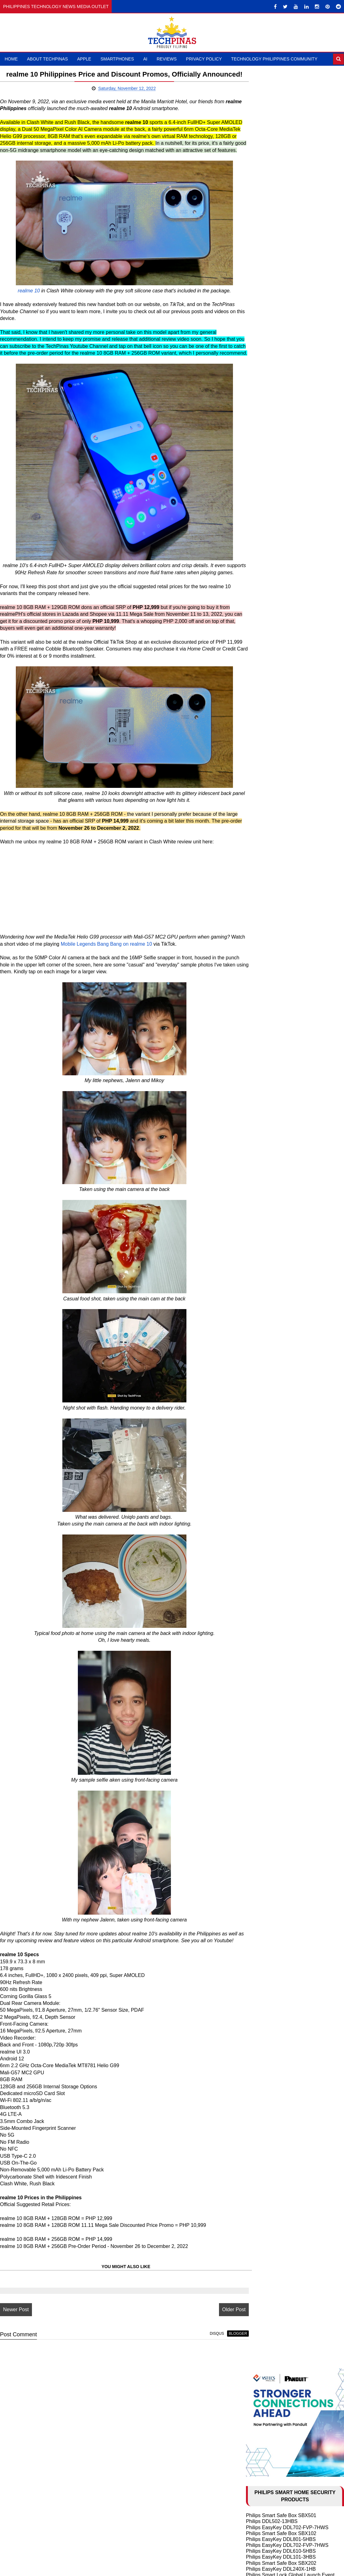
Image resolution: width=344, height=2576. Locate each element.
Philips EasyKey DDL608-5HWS (281, 328)
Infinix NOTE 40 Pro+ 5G (273, 662)
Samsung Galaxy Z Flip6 (273, 638)
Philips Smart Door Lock (272, 341)
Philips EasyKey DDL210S (275, 376)
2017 (260, 1615)
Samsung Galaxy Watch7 (274, 887)
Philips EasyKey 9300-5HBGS (279, 382)
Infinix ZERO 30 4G (267, 811)
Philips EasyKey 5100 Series (278, 370)
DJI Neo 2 (257, 857)
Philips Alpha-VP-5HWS (272, 388)
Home (11, 58)
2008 (260, 1679)
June (266, 1543)
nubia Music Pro (264, 572)
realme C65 (259, 650)
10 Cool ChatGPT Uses (272, 1125)
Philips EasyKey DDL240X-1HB (281, 269)
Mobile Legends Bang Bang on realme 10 (121, 1001)
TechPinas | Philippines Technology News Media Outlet (192, 2568)
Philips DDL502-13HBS (271, 221)
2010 (260, 1665)
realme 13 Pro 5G (265, 620)
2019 (260, 1600)
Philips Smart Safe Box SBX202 (281, 263)
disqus (199, 2398)
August (268, 1529)
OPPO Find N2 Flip (267, 1220)
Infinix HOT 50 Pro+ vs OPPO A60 (284, 602)
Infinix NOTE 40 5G (267, 656)
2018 (260, 1608)
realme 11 (257, 799)
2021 (260, 1586)
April (265, 1557)
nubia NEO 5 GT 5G (268, 549)
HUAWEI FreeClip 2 (268, 851)
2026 (260, 1267)
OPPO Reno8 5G (265, 757)
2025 (260, 1274)
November (272, 1310)
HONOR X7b (260, 697)
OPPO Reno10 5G (266, 739)
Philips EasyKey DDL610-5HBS (281, 251)
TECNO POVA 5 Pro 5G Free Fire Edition (291, 769)
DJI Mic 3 (256, 863)
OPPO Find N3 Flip (267, 727)
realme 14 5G (261, 585)
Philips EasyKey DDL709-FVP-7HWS (287, 394)
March (267, 1564)
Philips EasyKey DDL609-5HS (279, 287)
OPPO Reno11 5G (266, 710)
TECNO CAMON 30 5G (272, 674)
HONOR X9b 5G (264, 715)
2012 (260, 1651)
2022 (260, 1296)
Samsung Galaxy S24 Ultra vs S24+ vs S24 (294, 1173)
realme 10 (20, 308)
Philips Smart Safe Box (271, 335)
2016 (260, 1622)
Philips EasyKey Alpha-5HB (276, 323)
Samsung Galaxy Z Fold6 (274, 632)
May (265, 1550)
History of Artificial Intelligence (279, 1119)
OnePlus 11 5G (263, 745)
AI (145, 58)
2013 (260, 1644)
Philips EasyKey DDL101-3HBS (281, 257)
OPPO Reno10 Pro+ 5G (272, 733)
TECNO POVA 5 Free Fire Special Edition (292, 775)
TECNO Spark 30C (267, 596)
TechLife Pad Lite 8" (268, 869)
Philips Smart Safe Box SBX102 (281, 233)
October (269, 1514)
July (265, 1536)
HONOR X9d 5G (264, 561)
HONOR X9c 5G (264, 590)
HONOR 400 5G (264, 578)
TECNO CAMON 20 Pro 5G (276, 787)
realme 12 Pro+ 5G (267, 692)
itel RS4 (254, 668)
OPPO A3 (256, 626)
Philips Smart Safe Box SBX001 (281, 317)
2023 (260, 1288)
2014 (260, 1636)
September (272, 1521)
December (272, 1303)
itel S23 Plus (260, 686)
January (269, 1579)
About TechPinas (47, 58)
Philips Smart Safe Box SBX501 (281, 216)
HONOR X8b (260, 703)
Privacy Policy (204, 58)
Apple (84, 58)
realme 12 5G (261, 680)
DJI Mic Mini (259, 899)
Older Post (215, 2373)
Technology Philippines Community (274, 58)
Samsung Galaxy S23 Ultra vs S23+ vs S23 (294, 1214)
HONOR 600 (260, 543)
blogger (220, 2398)
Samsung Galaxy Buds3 (272, 893)
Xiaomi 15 (257, 567)
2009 (260, 1672)
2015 (260, 1629)
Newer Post (16, 2373)
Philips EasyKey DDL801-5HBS (281, 239)
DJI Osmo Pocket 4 (267, 845)
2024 (260, 1281)
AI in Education (262, 1131)
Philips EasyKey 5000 (270, 293)
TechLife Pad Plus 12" (270, 875)
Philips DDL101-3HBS (270, 358)
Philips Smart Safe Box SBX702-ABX (287, 311)
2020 (260, 1593)
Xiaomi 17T (258, 537)
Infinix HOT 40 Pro (266, 805)
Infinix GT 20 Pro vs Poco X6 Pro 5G (286, 644)
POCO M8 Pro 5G (266, 555)
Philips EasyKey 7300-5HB (275, 346)
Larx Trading (260, 400)
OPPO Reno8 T (263, 763)
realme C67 (259, 721)
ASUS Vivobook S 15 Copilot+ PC (283, 881)
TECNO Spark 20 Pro (270, 781)
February (270, 1572)
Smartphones (117, 58)
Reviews (167, 58)
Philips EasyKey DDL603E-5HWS (283, 364)
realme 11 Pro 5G (265, 793)
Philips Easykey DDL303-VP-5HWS (285, 352)
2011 (260, 1658)
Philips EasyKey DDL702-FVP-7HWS (287, 227)
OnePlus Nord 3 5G (267, 751)
